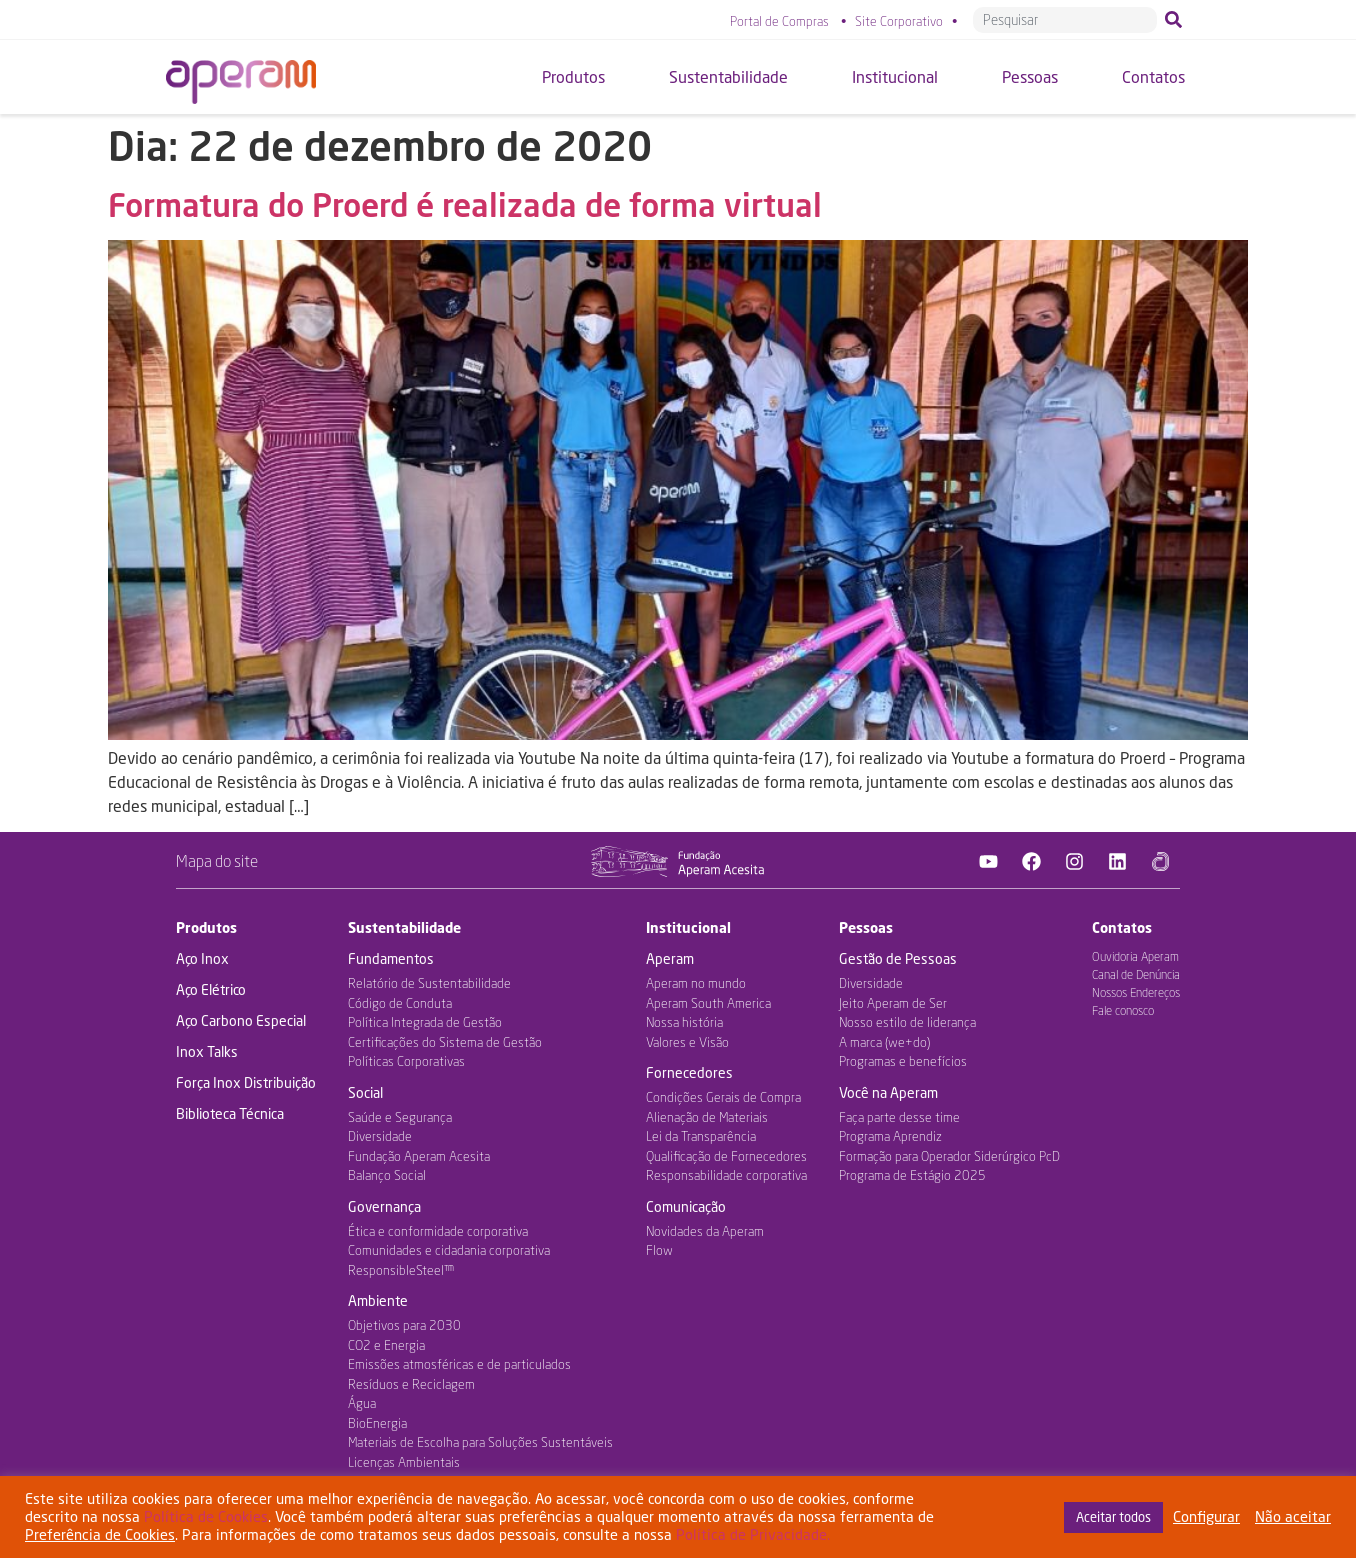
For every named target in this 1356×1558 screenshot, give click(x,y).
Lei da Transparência (701, 1136)
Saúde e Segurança (400, 1117)
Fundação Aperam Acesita (419, 1156)
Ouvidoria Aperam (1135, 956)
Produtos (206, 927)
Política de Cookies (206, 1516)
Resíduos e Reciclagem (411, 1384)
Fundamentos (391, 958)
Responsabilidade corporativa (726, 1175)
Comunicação (686, 1206)
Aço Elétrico (211, 989)
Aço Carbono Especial (241, 1020)
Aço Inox (202, 958)
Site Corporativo (899, 21)
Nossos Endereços (1136, 992)
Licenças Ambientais (404, 1462)
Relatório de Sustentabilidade (429, 983)
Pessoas (866, 927)
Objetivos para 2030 (404, 1325)
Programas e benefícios (903, 1061)
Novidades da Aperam (705, 1231)
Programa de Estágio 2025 (912, 1175)
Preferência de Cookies (100, 1534)
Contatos (1122, 927)
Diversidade (380, 1136)
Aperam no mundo (696, 983)
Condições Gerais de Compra (723, 1097)
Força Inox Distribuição (246, 1082)
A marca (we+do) (884, 1042)
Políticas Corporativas (406, 1061)
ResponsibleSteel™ (401, 1270)
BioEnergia (377, 1423)
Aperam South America (708, 1003)
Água (362, 1403)
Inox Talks (207, 1051)
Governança (384, 1206)
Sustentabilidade (404, 927)
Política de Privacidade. (753, 1534)
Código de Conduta (400, 1003)
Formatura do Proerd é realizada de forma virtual (465, 204)
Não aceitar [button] (1293, 1516)
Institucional (688, 927)
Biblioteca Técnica (230, 1113)
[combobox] (1065, 20)
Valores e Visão (687, 1042)
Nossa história (684, 1022)
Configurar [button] (1206, 1516)
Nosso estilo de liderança (907, 1022)
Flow (659, 1250)
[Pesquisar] (1177, 20)
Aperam (670, 958)
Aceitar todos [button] (1113, 1517)
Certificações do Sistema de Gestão (445, 1042)
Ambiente (378, 1300)
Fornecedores (689, 1072)
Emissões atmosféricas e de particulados (459, 1364)
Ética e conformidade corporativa (438, 1231)
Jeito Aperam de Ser (893, 1003)
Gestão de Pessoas (898, 958)
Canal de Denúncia (1136, 974)
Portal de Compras (779, 21)
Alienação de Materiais (707, 1117)
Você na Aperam (888, 1092)
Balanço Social (387, 1175)
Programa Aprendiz (890, 1136)
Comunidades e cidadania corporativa (449, 1250)
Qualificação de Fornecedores (726, 1156)
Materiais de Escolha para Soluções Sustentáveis (480, 1442)
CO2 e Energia (386, 1345)
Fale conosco (1123, 1010)
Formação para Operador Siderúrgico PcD (949, 1156)
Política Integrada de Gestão (425, 1022)
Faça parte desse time (899, 1117)
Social (365, 1092)
